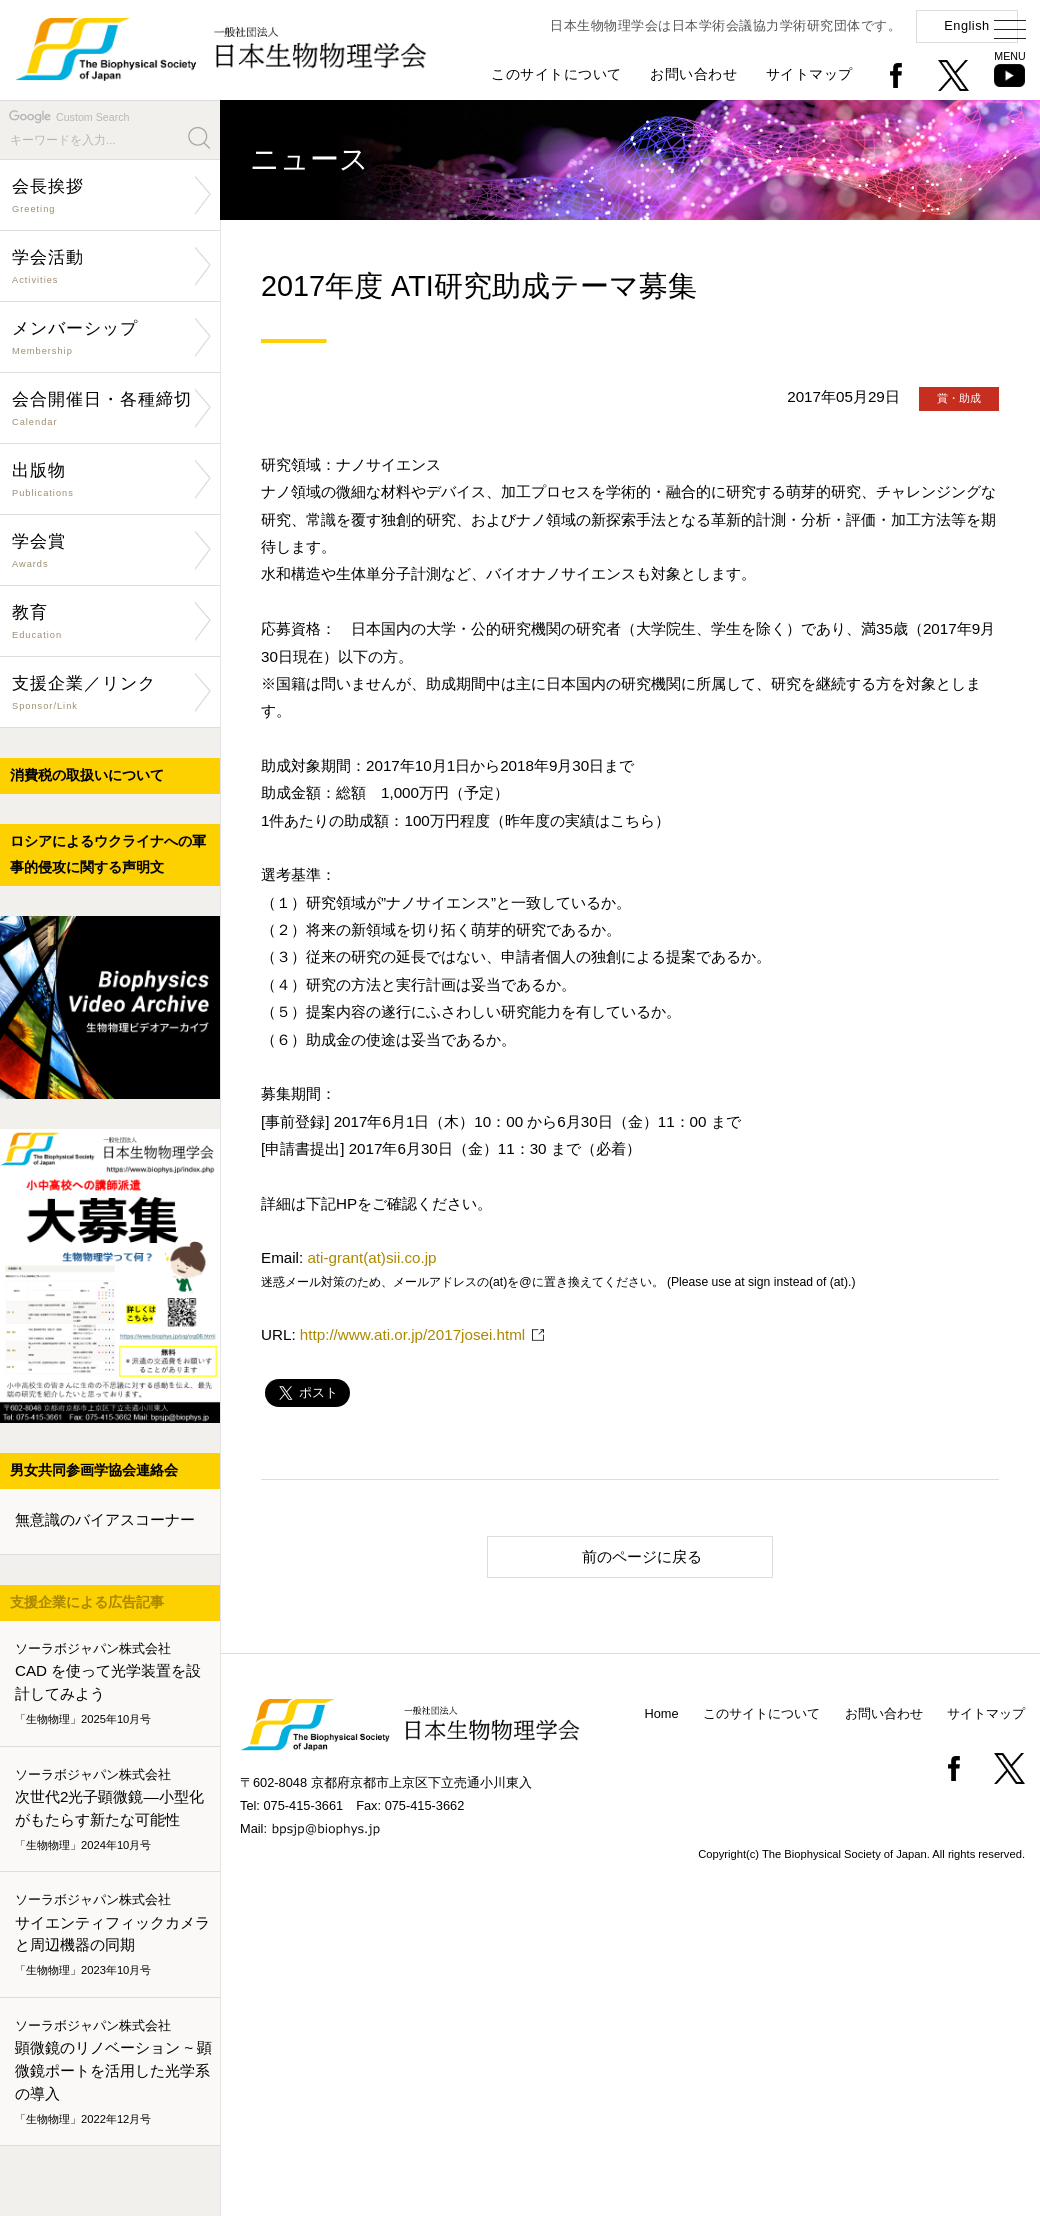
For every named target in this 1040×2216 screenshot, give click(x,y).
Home (662, 1713)
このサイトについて (556, 74)
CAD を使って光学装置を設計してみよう (114, 1684)
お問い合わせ (693, 74)
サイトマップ (809, 74)
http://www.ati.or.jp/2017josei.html (412, 1334)
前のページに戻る (603, 1555)
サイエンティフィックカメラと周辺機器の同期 (114, 1936)
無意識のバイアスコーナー (105, 1519)
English (966, 25)
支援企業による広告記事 (87, 1602)
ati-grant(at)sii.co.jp (371, 1257)
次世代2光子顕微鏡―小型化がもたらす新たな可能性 (114, 1810)
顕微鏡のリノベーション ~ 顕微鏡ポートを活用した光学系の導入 (114, 2072)
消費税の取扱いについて (87, 775)
